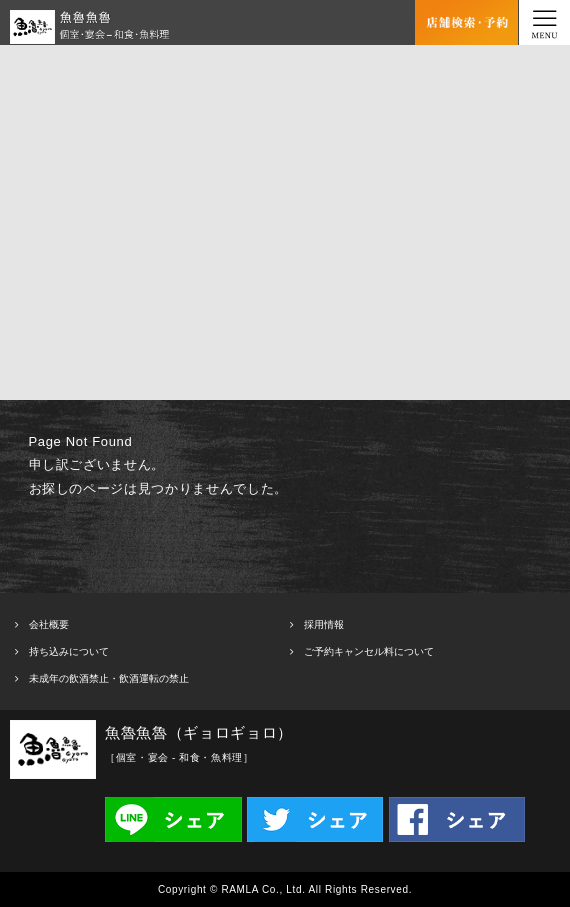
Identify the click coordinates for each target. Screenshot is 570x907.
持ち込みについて (69, 651)
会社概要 (49, 624)
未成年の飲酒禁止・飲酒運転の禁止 (109, 678)
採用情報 (324, 624)
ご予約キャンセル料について (369, 651)
